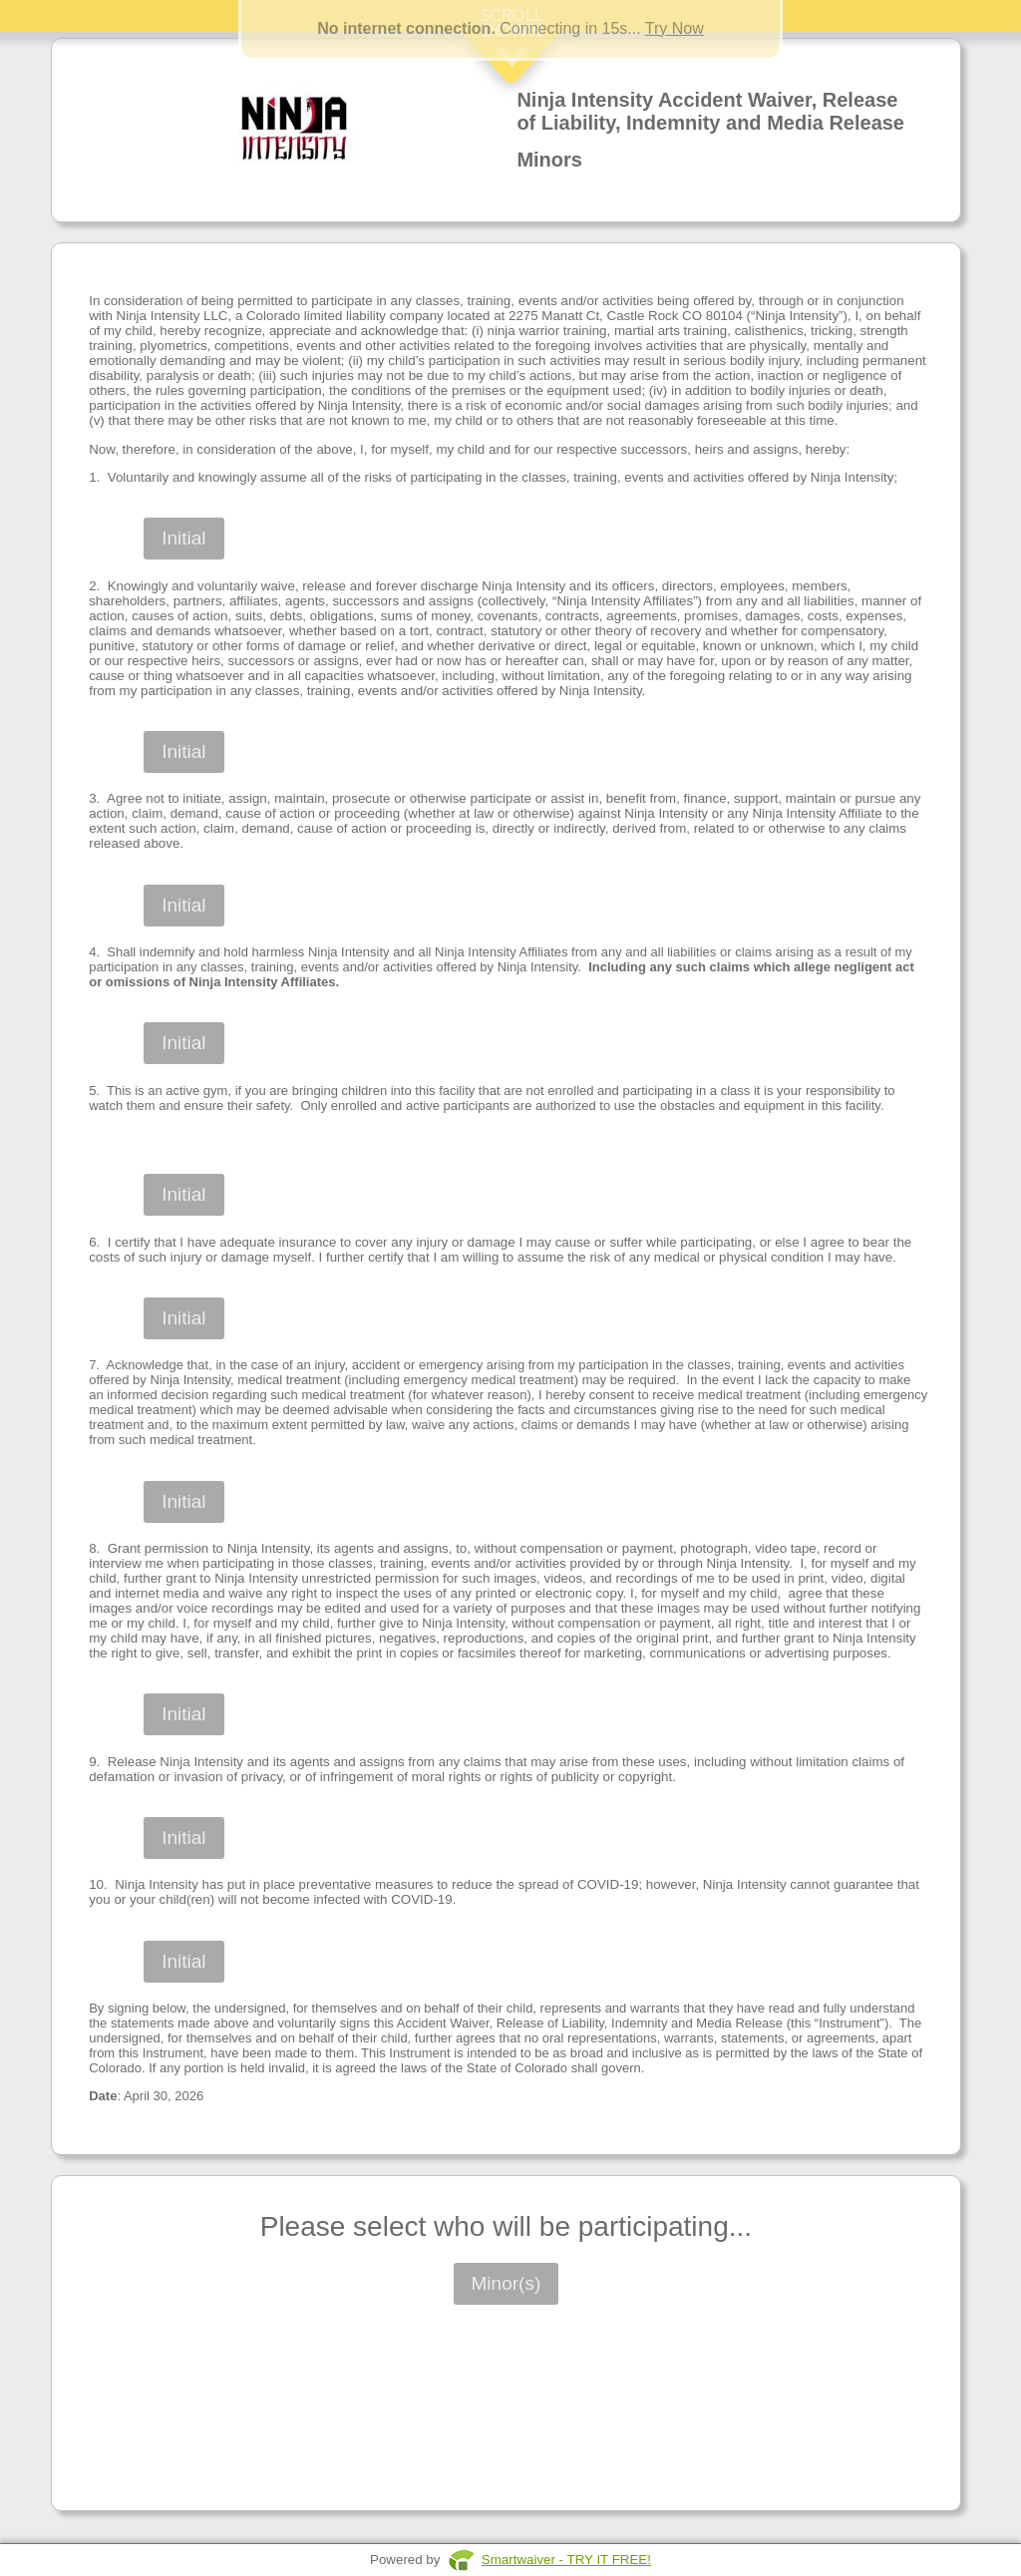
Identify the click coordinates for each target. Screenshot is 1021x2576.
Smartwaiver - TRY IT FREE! (566, 2559)
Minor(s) (506, 2283)
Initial (183, 538)
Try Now (674, 28)
